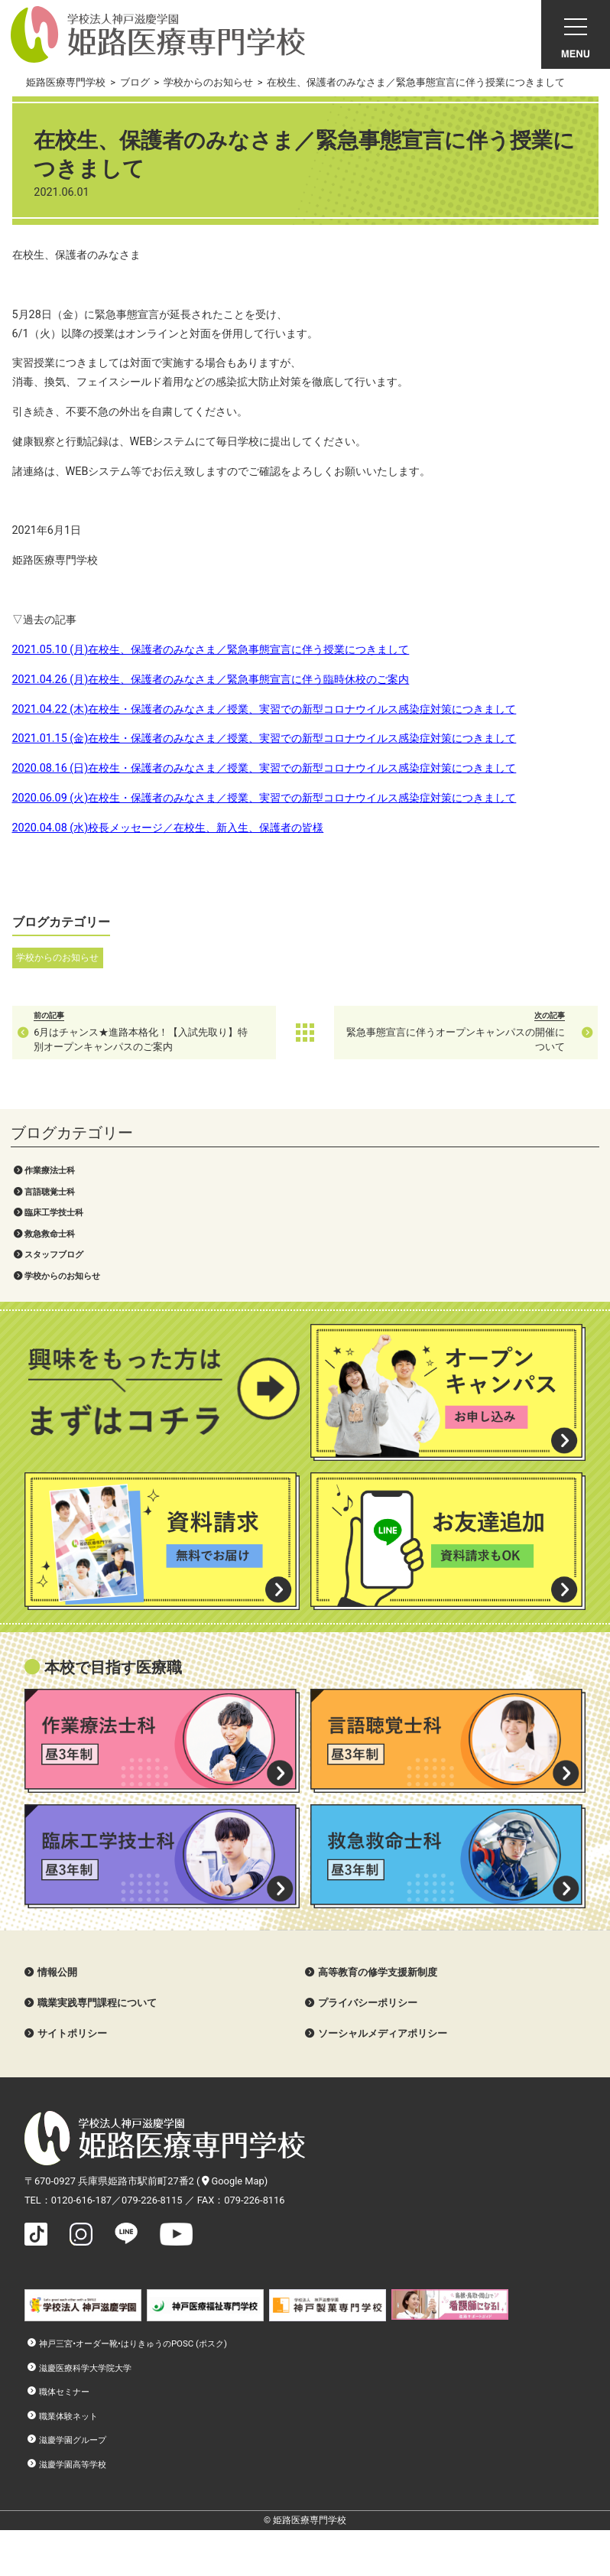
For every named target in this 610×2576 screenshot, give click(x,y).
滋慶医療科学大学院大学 (85, 2368)
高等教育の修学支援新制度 (377, 1972)
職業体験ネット (68, 2416)
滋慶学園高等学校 (72, 2464)
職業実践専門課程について (97, 2002)
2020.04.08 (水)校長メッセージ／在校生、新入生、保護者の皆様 (168, 827)
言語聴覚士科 (49, 1191)
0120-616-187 (81, 2200)
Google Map (233, 2181)
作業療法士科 (49, 1170)
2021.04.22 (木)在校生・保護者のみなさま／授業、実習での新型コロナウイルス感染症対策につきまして (264, 709)
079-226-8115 (152, 2200)
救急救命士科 (49, 1233)
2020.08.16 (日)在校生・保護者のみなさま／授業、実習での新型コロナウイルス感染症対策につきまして (264, 768)
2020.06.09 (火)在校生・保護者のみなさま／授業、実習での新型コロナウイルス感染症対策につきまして (264, 798)
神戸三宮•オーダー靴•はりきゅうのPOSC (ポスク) (133, 2343)
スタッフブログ (53, 1254)
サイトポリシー (72, 2033)
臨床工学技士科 (53, 1212)
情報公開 (57, 1972)
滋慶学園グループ (72, 2440)
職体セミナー (64, 2391)
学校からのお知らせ (62, 1275)
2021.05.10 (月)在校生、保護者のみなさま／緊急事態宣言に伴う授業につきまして (211, 649)
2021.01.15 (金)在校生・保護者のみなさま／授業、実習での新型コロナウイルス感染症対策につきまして (264, 738)
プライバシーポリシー (367, 2002)
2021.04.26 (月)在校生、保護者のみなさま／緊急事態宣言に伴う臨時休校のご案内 (211, 679)
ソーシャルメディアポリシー (382, 2033)
